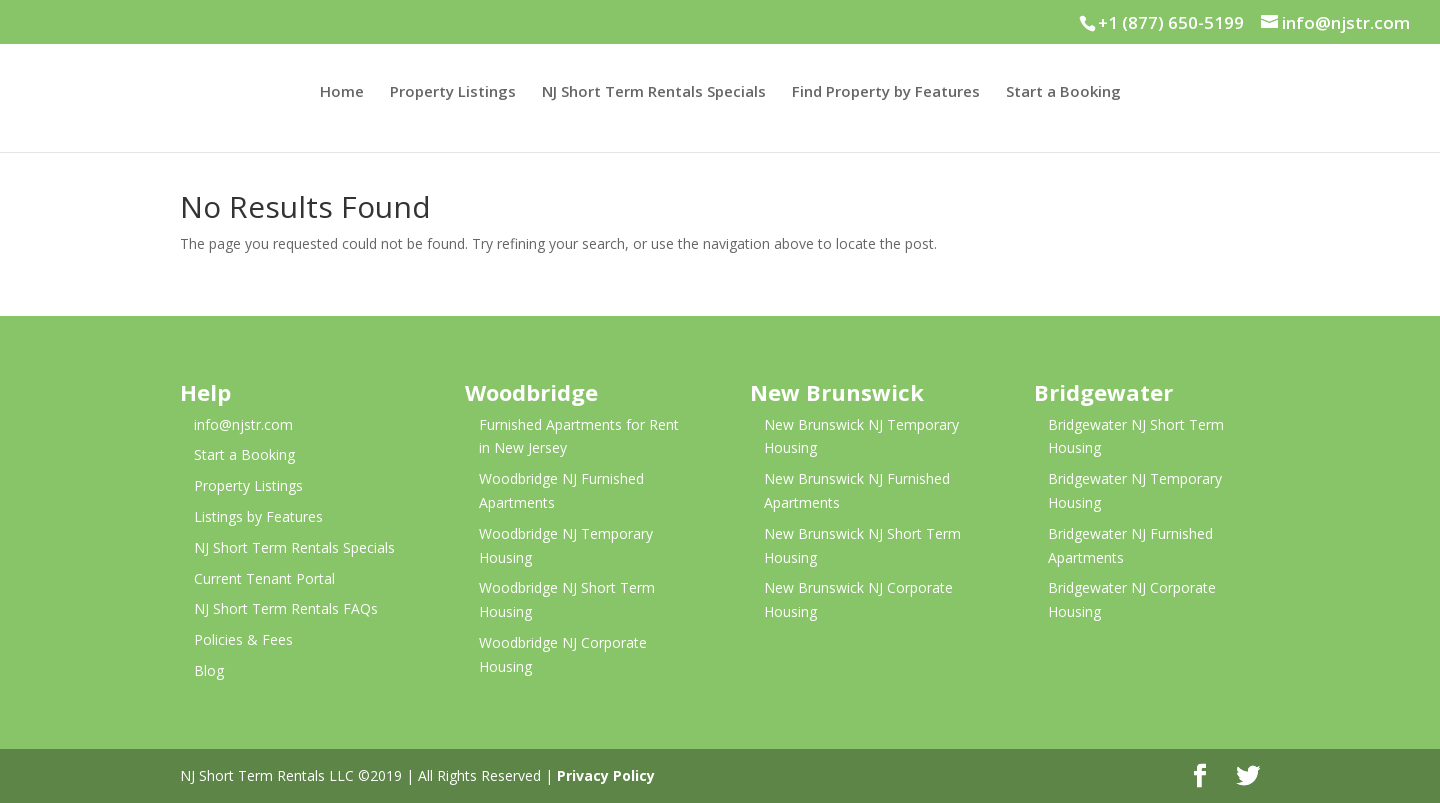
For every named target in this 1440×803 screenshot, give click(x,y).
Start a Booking (1063, 92)
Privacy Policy (606, 775)
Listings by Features (258, 516)
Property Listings (453, 92)
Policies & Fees (243, 639)
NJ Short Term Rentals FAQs (286, 608)
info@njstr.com (243, 424)
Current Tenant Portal (264, 578)
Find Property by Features (886, 92)
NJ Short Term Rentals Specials (654, 92)
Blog (209, 670)
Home (342, 92)
